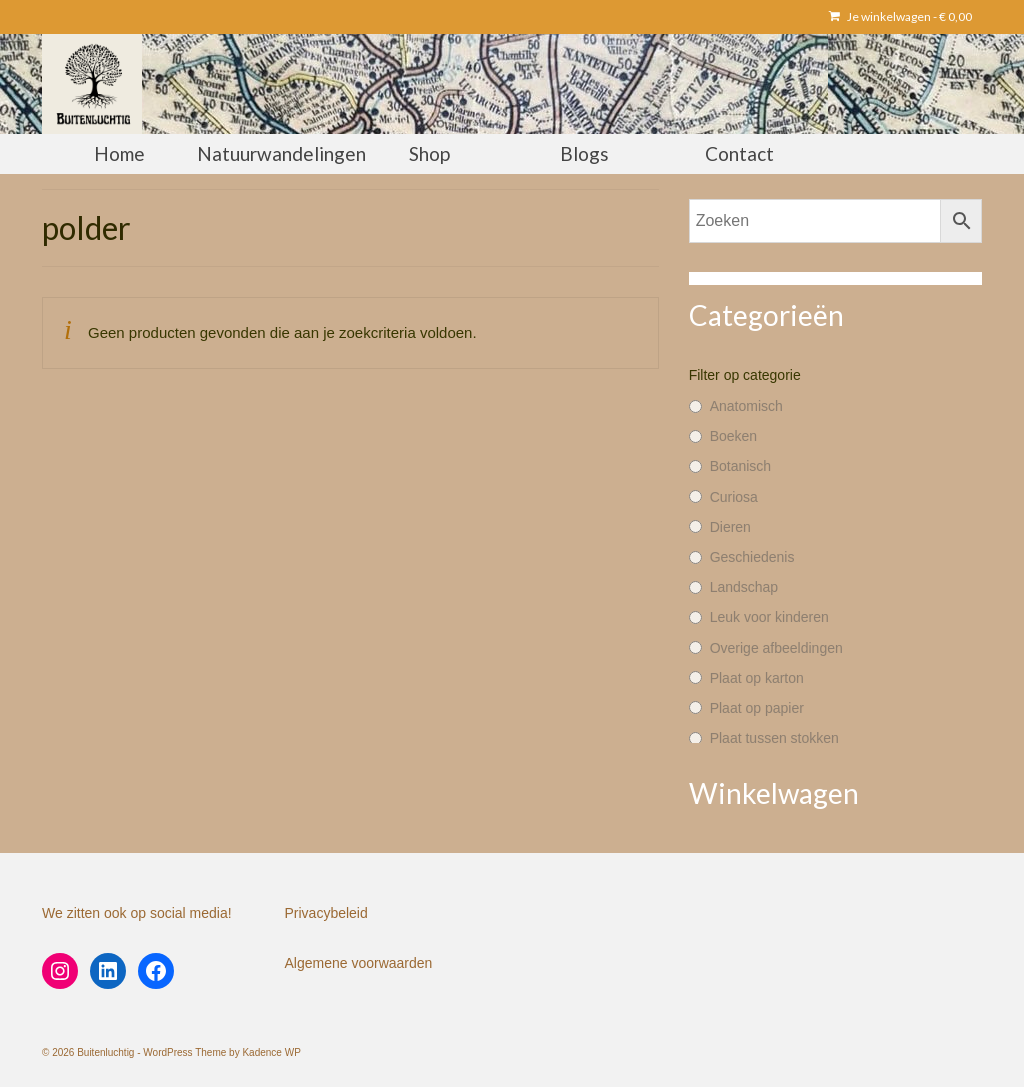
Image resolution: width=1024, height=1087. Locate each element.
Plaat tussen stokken (774, 738)
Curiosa (734, 497)
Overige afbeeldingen (776, 648)
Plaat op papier (757, 708)
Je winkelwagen (900, 16)
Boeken (733, 436)
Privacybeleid (326, 913)
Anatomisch (746, 406)
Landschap (744, 587)
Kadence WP (271, 1052)
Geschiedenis (752, 557)
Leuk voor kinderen (769, 617)
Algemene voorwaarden (359, 963)
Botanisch (740, 466)
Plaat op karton (757, 678)
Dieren (730, 527)
